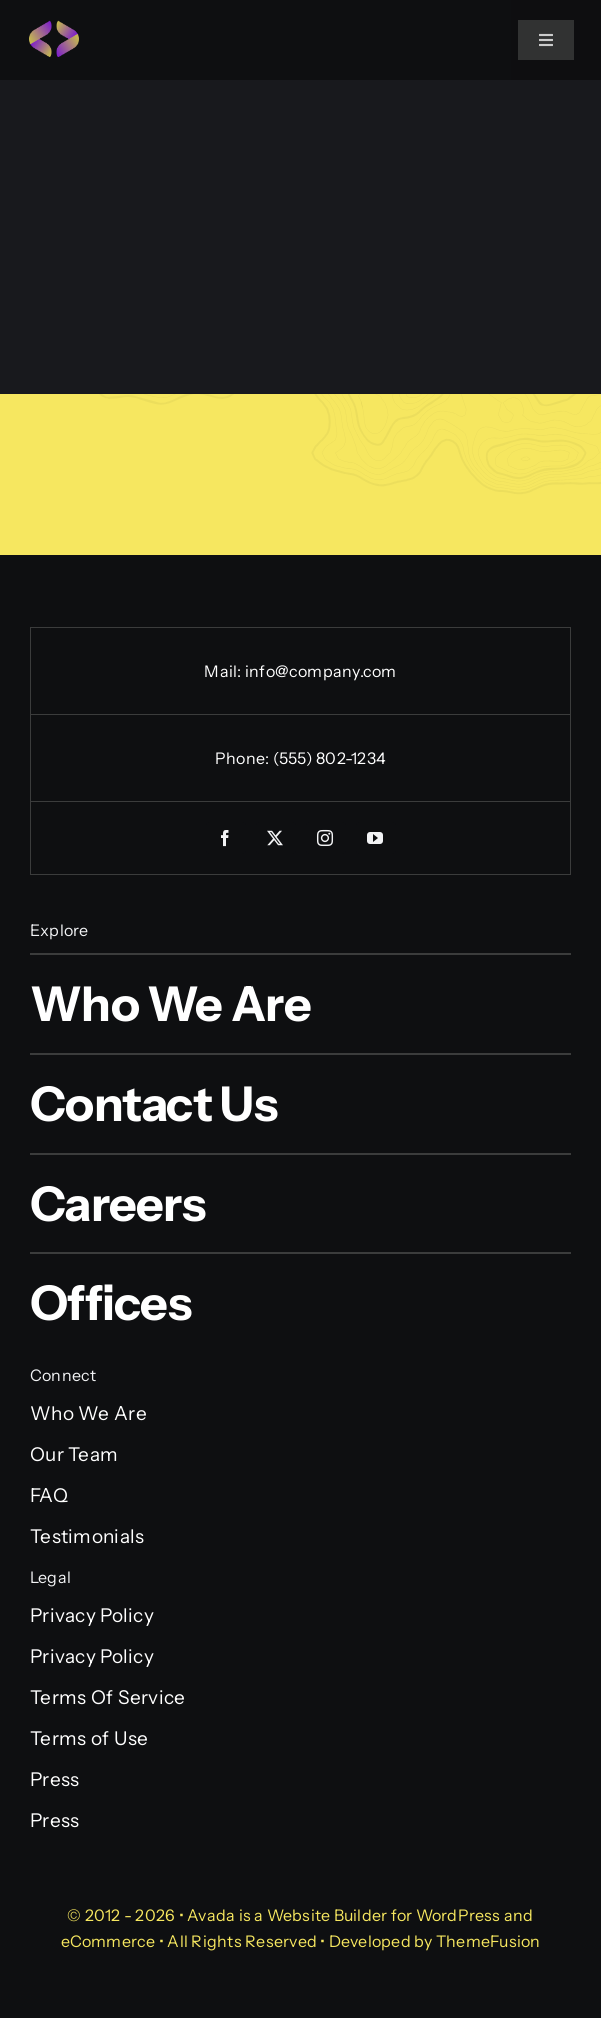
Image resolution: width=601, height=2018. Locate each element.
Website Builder (327, 1915)
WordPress (458, 1915)
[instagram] (326, 838)
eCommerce (108, 1941)
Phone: (244, 758)
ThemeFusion (488, 1941)
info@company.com (321, 671)
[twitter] (276, 838)
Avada (211, 1915)
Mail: (224, 671)
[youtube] (376, 838)
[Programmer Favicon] (54, 29)
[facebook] (226, 838)
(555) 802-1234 (329, 758)
